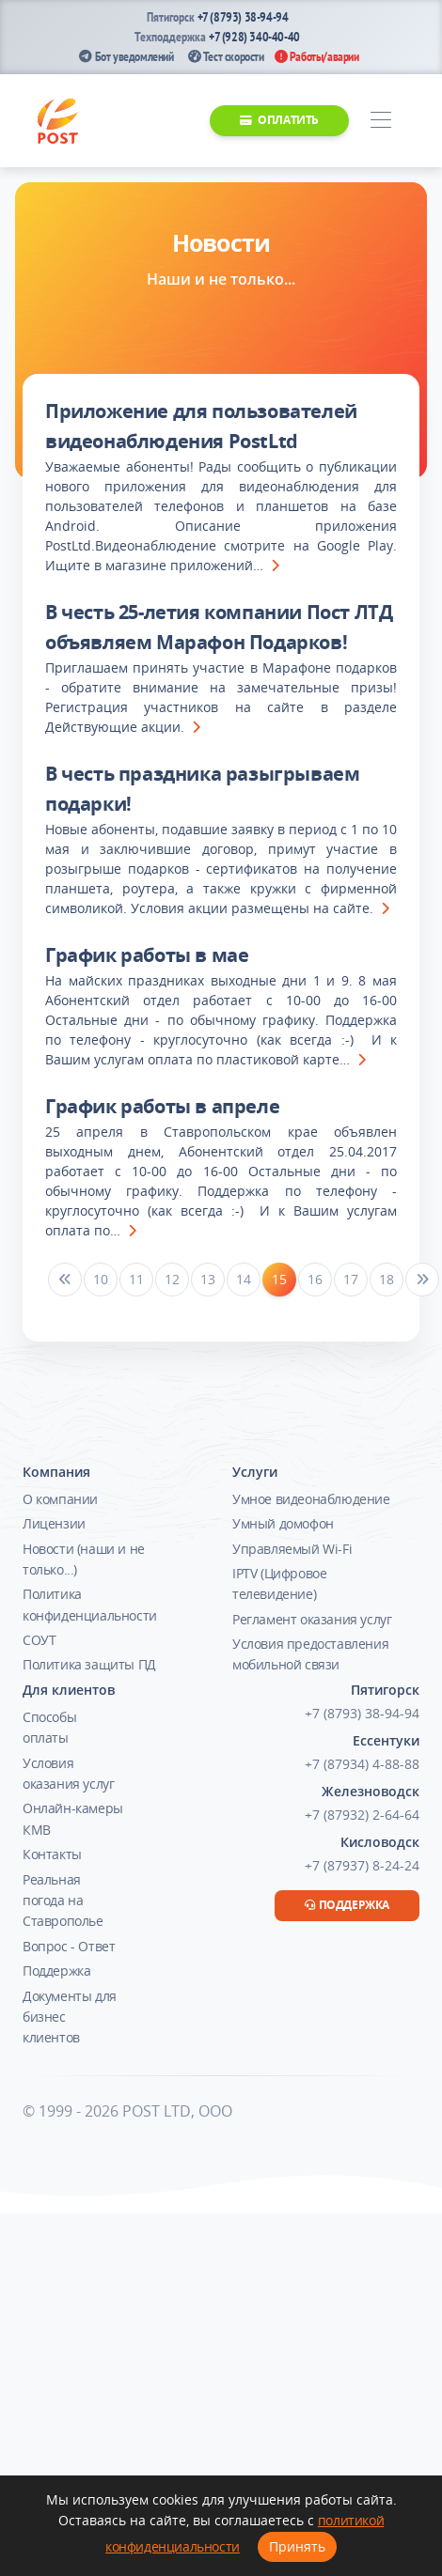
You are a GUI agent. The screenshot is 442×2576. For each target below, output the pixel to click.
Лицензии (54, 1523)
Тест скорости (226, 56)
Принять (297, 2546)
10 (100, 1279)
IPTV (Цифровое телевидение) (279, 1583)
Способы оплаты (49, 1727)
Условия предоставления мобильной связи (310, 1654)
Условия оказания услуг (68, 1773)
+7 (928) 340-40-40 (254, 36)
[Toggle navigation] (380, 121)
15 (279, 1279)
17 (350, 1279)
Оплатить (279, 120)
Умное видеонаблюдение (311, 1499)
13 (207, 1279)
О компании (60, 1499)
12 (172, 1279)
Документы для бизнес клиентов (70, 2017)
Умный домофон (283, 1523)
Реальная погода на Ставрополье (63, 1900)
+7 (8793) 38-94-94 (243, 16)
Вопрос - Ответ (69, 1946)
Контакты (52, 1854)
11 (136, 1279)
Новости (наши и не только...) (84, 1559)
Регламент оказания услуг (311, 1619)
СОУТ (39, 1640)
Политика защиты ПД (89, 1664)
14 (243, 1279)
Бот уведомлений (126, 56)
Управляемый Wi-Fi (292, 1549)
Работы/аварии (317, 56)
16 (315, 1279)
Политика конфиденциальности (90, 1604)
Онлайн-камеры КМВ (73, 1818)
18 (386, 1279)
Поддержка (56, 1970)
